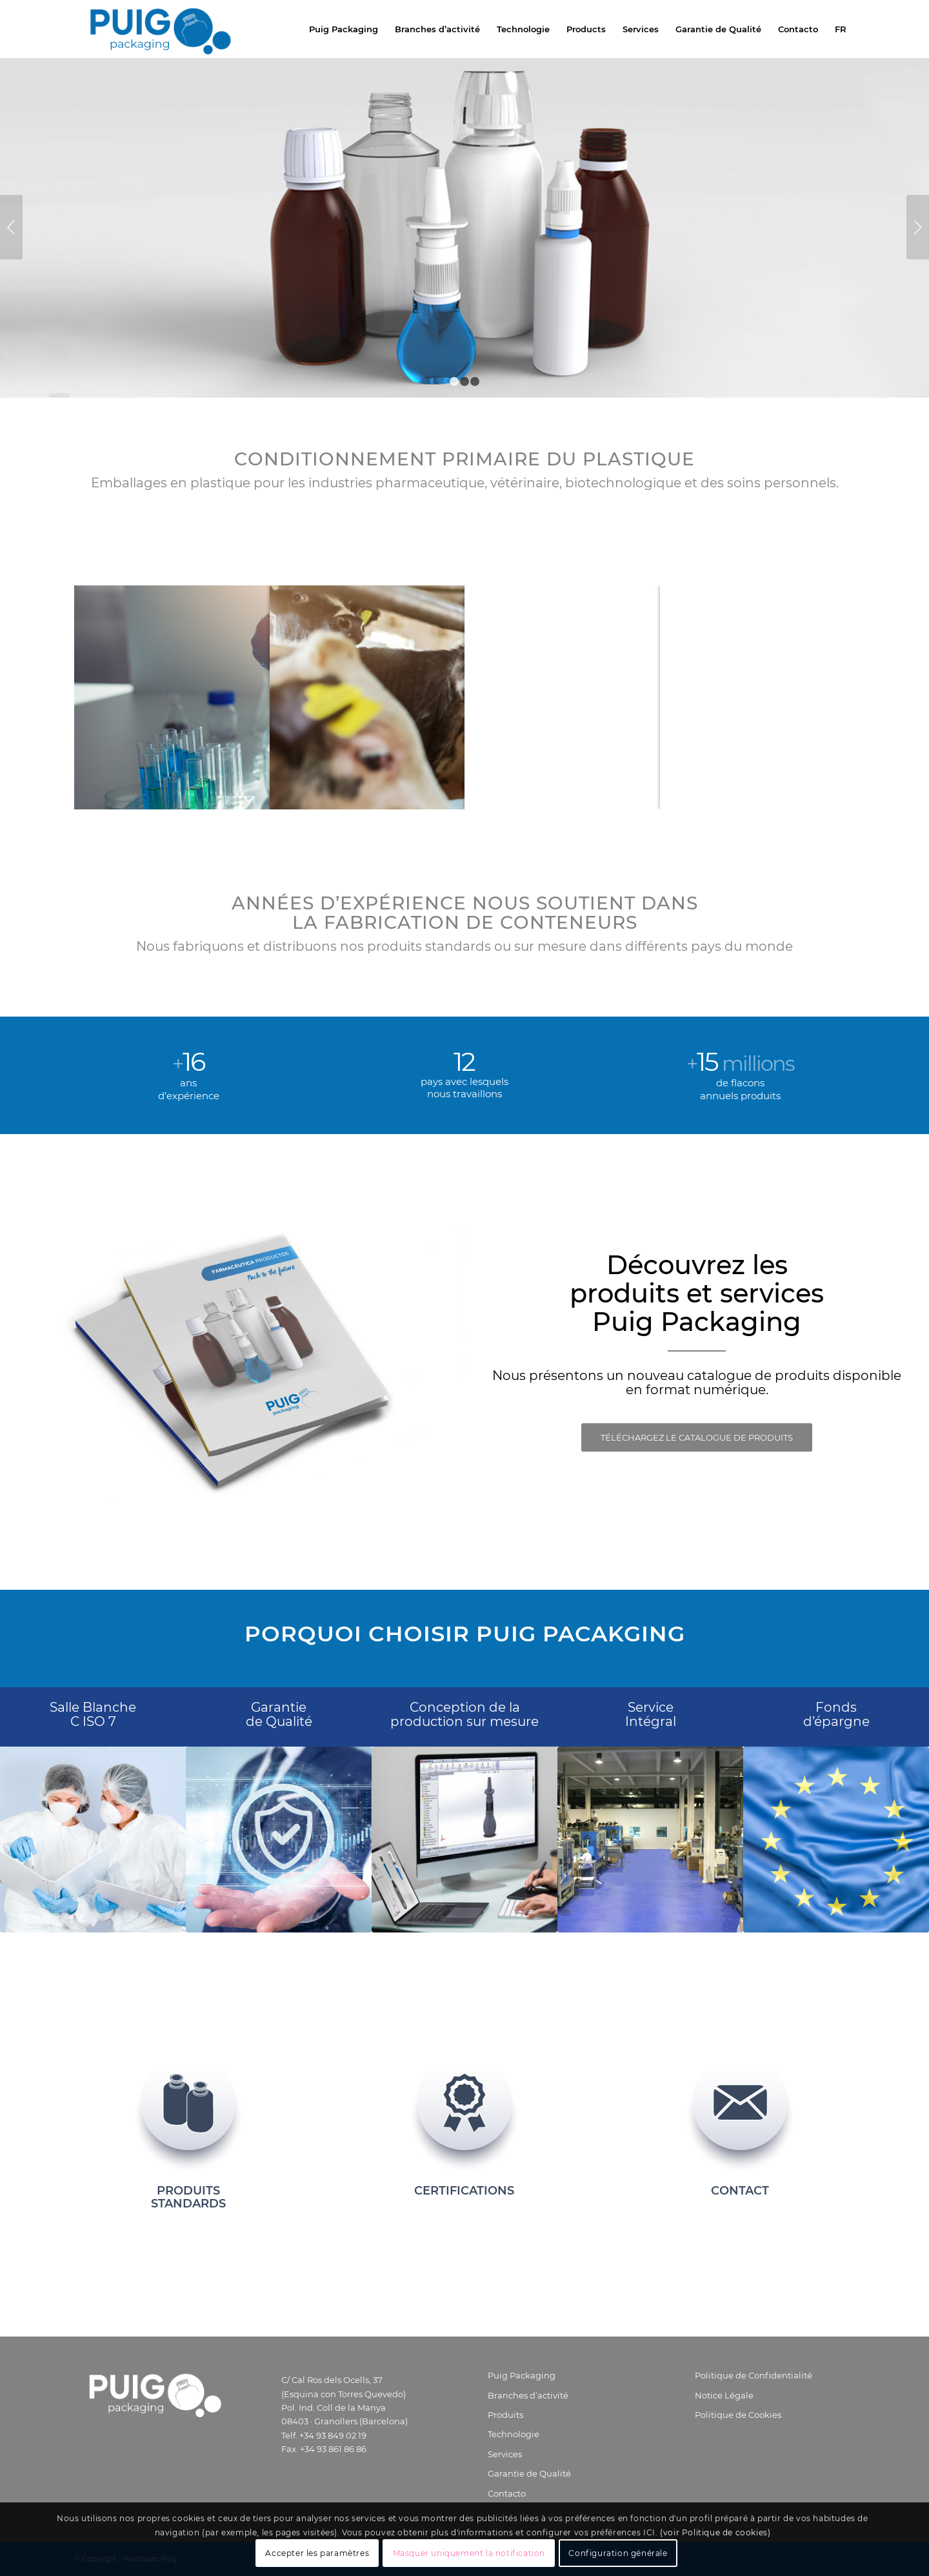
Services (505, 2454)
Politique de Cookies (738, 2414)
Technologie (513, 2434)
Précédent (11, 227)
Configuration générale (617, 2553)
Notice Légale (724, 2395)
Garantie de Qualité (529, 2473)
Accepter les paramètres (317, 2553)
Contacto (507, 2493)
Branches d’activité (528, 2395)
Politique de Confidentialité (753, 2375)
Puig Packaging (521, 2375)
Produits (505, 2414)
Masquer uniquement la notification (469, 2553)
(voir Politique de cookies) (715, 2532)
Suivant (917, 227)
